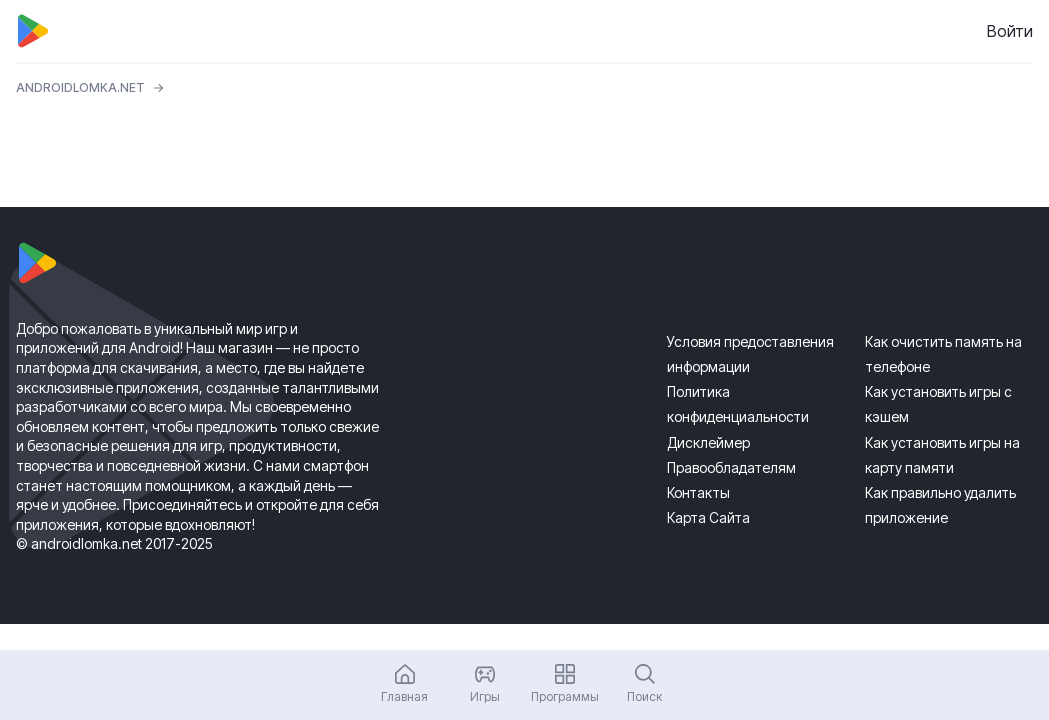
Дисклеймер (708, 442)
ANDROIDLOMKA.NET (80, 87)
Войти (1010, 31)
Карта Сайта (708, 517)
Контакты (698, 492)
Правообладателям (731, 467)
